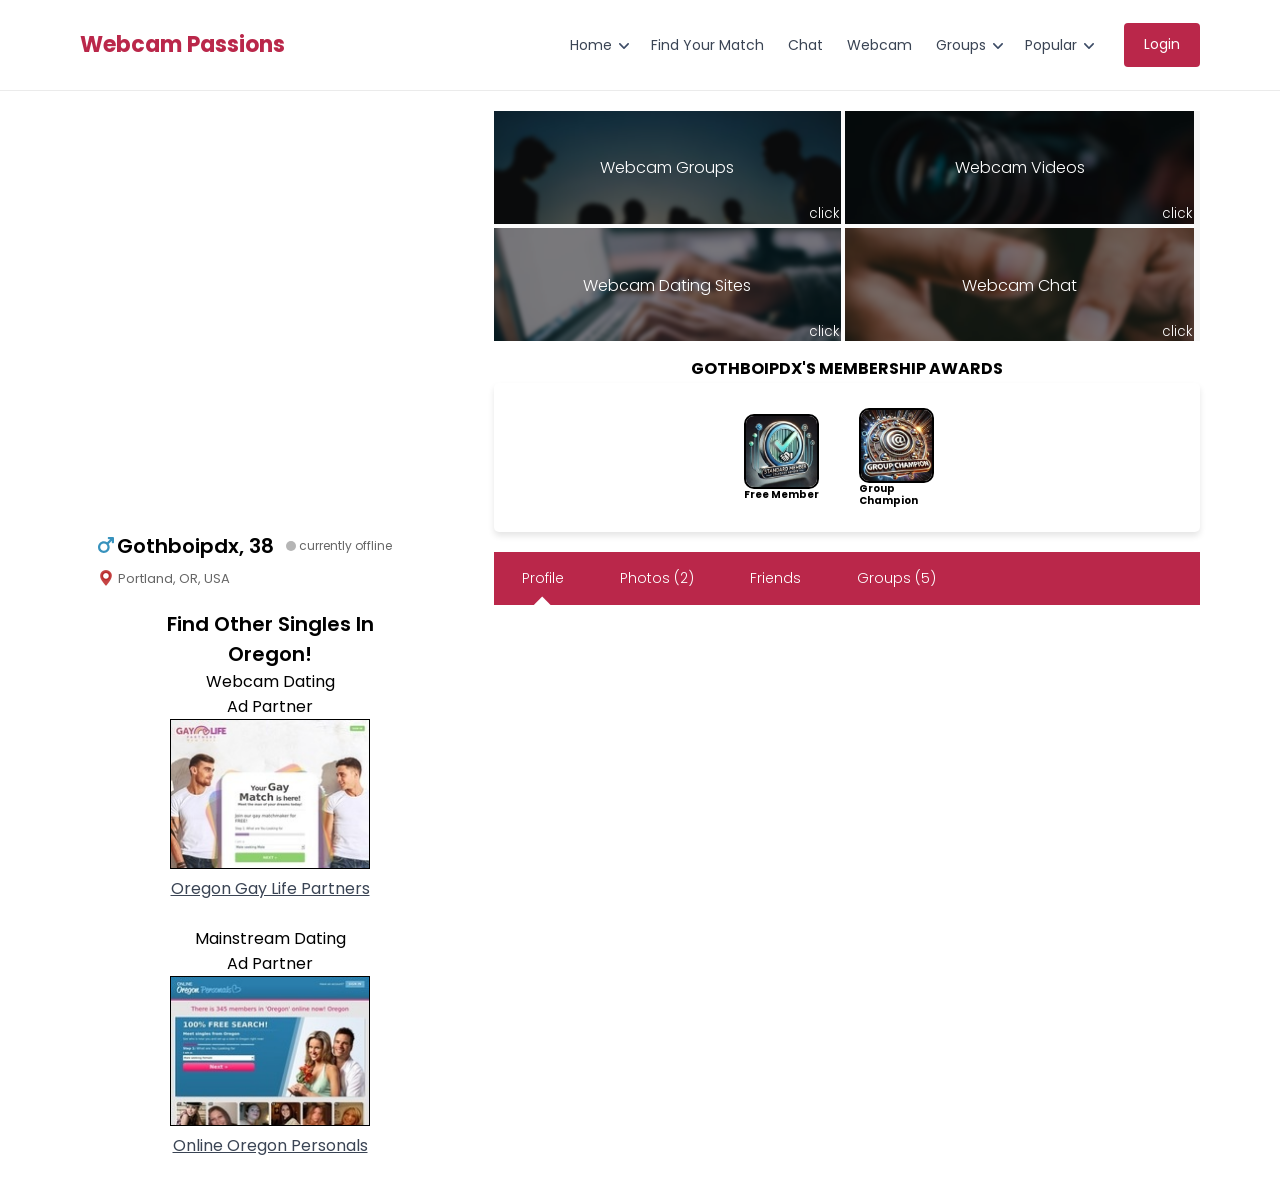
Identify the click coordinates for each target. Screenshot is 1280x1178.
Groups (961, 45)
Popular (1051, 45)
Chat (805, 45)
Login (1162, 44)
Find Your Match (707, 45)
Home (591, 45)
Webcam (879, 45)
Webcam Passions (182, 45)
